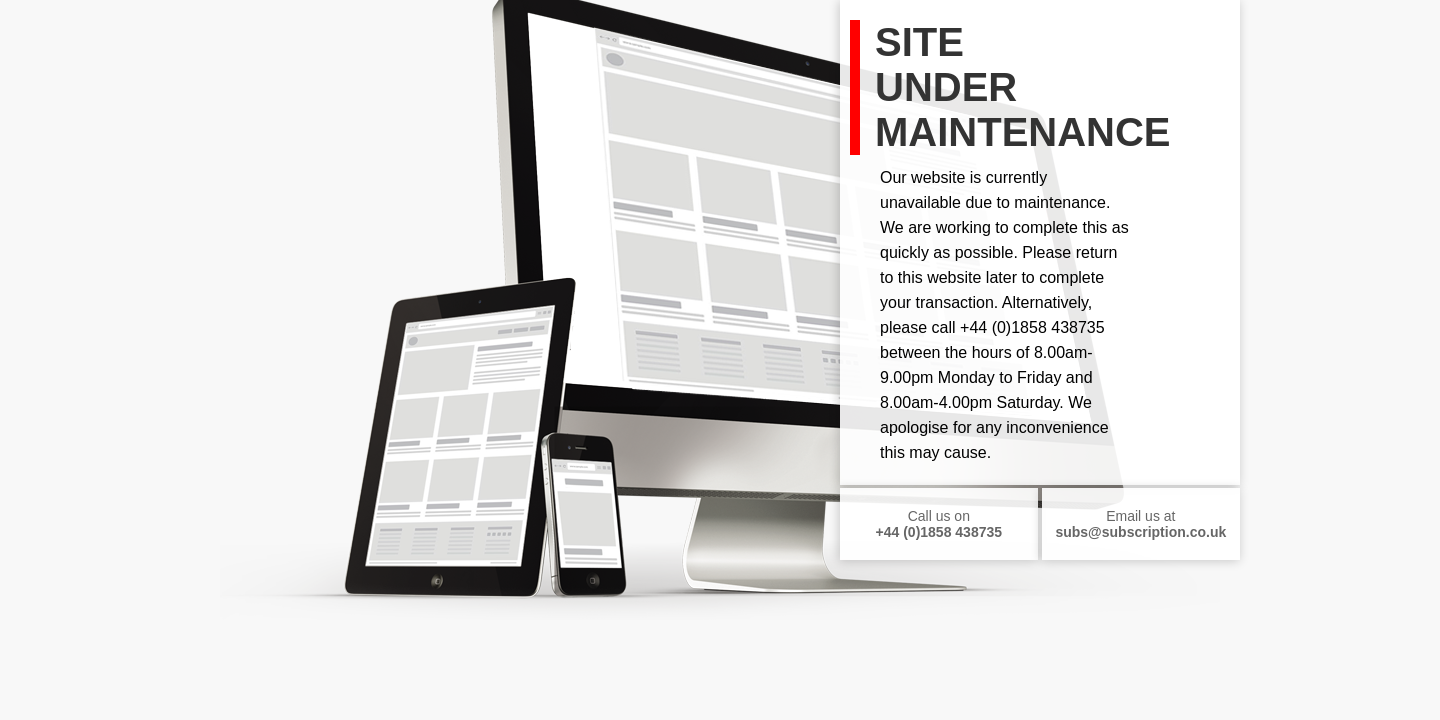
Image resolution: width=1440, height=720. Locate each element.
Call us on (939, 524)
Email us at (1140, 524)
